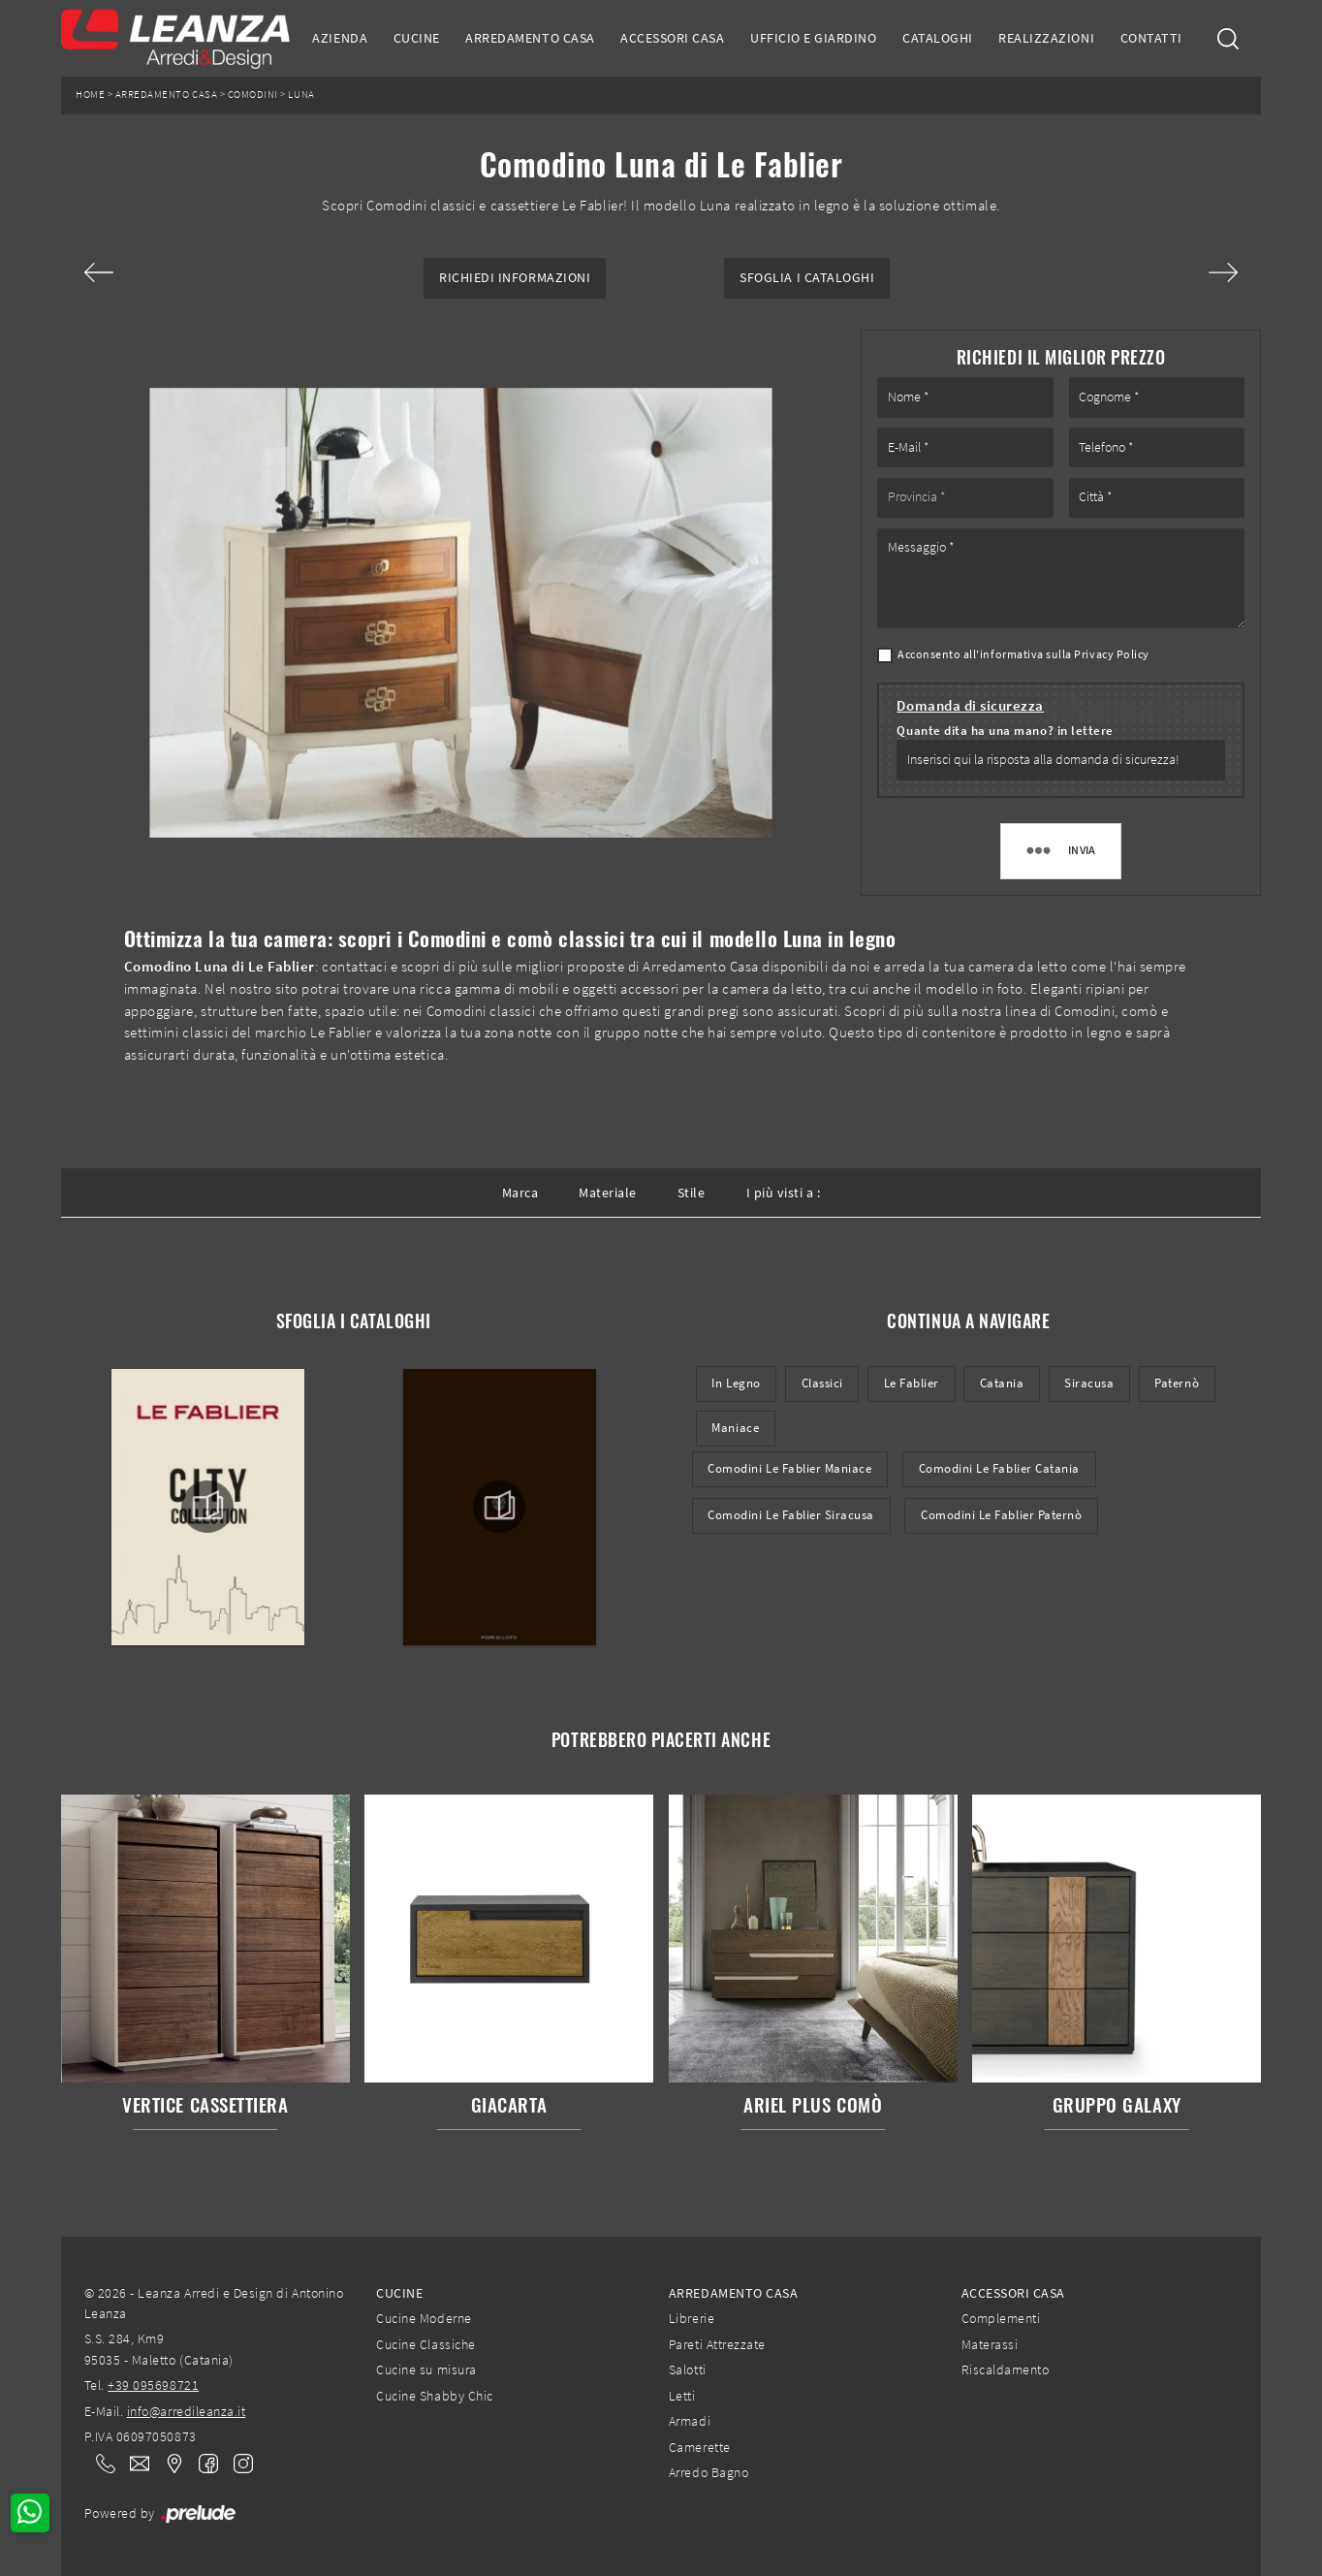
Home (90, 94)
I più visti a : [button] (783, 1192)
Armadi (689, 2421)
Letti (682, 2395)
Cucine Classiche (425, 2344)
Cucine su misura (426, 2369)
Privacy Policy (1111, 654)
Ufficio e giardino (813, 38)
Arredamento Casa (529, 38)
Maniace (735, 1427)
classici (822, 1383)
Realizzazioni (1046, 38)
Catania (1002, 1383)
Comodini (253, 94)
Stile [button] (691, 1192)
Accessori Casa (672, 38)
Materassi (990, 2344)
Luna (301, 94)
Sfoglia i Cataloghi (807, 278)
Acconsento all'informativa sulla (1023, 654)
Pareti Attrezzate (717, 2344)
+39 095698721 (153, 2385)
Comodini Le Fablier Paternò (1001, 1515)
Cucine (416, 38)
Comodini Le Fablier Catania (999, 1468)
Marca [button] (520, 1192)
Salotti (688, 2369)
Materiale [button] (608, 1192)
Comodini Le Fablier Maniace (789, 1468)
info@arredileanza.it (186, 2411)
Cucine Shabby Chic (434, 2395)
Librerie (691, 2318)
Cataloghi (937, 38)
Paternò (1176, 1383)
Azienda (339, 38)
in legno (735, 1383)
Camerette (700, 2447)
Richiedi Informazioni (514, 278)
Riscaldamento (1005, 2369)
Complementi (1001, 2318)
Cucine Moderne (423, 2318)
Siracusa (1089, 1383)
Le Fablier (911, 1383)
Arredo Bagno (708, 2472)
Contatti (1151, 38)
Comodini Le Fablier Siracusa (791, 1515)
